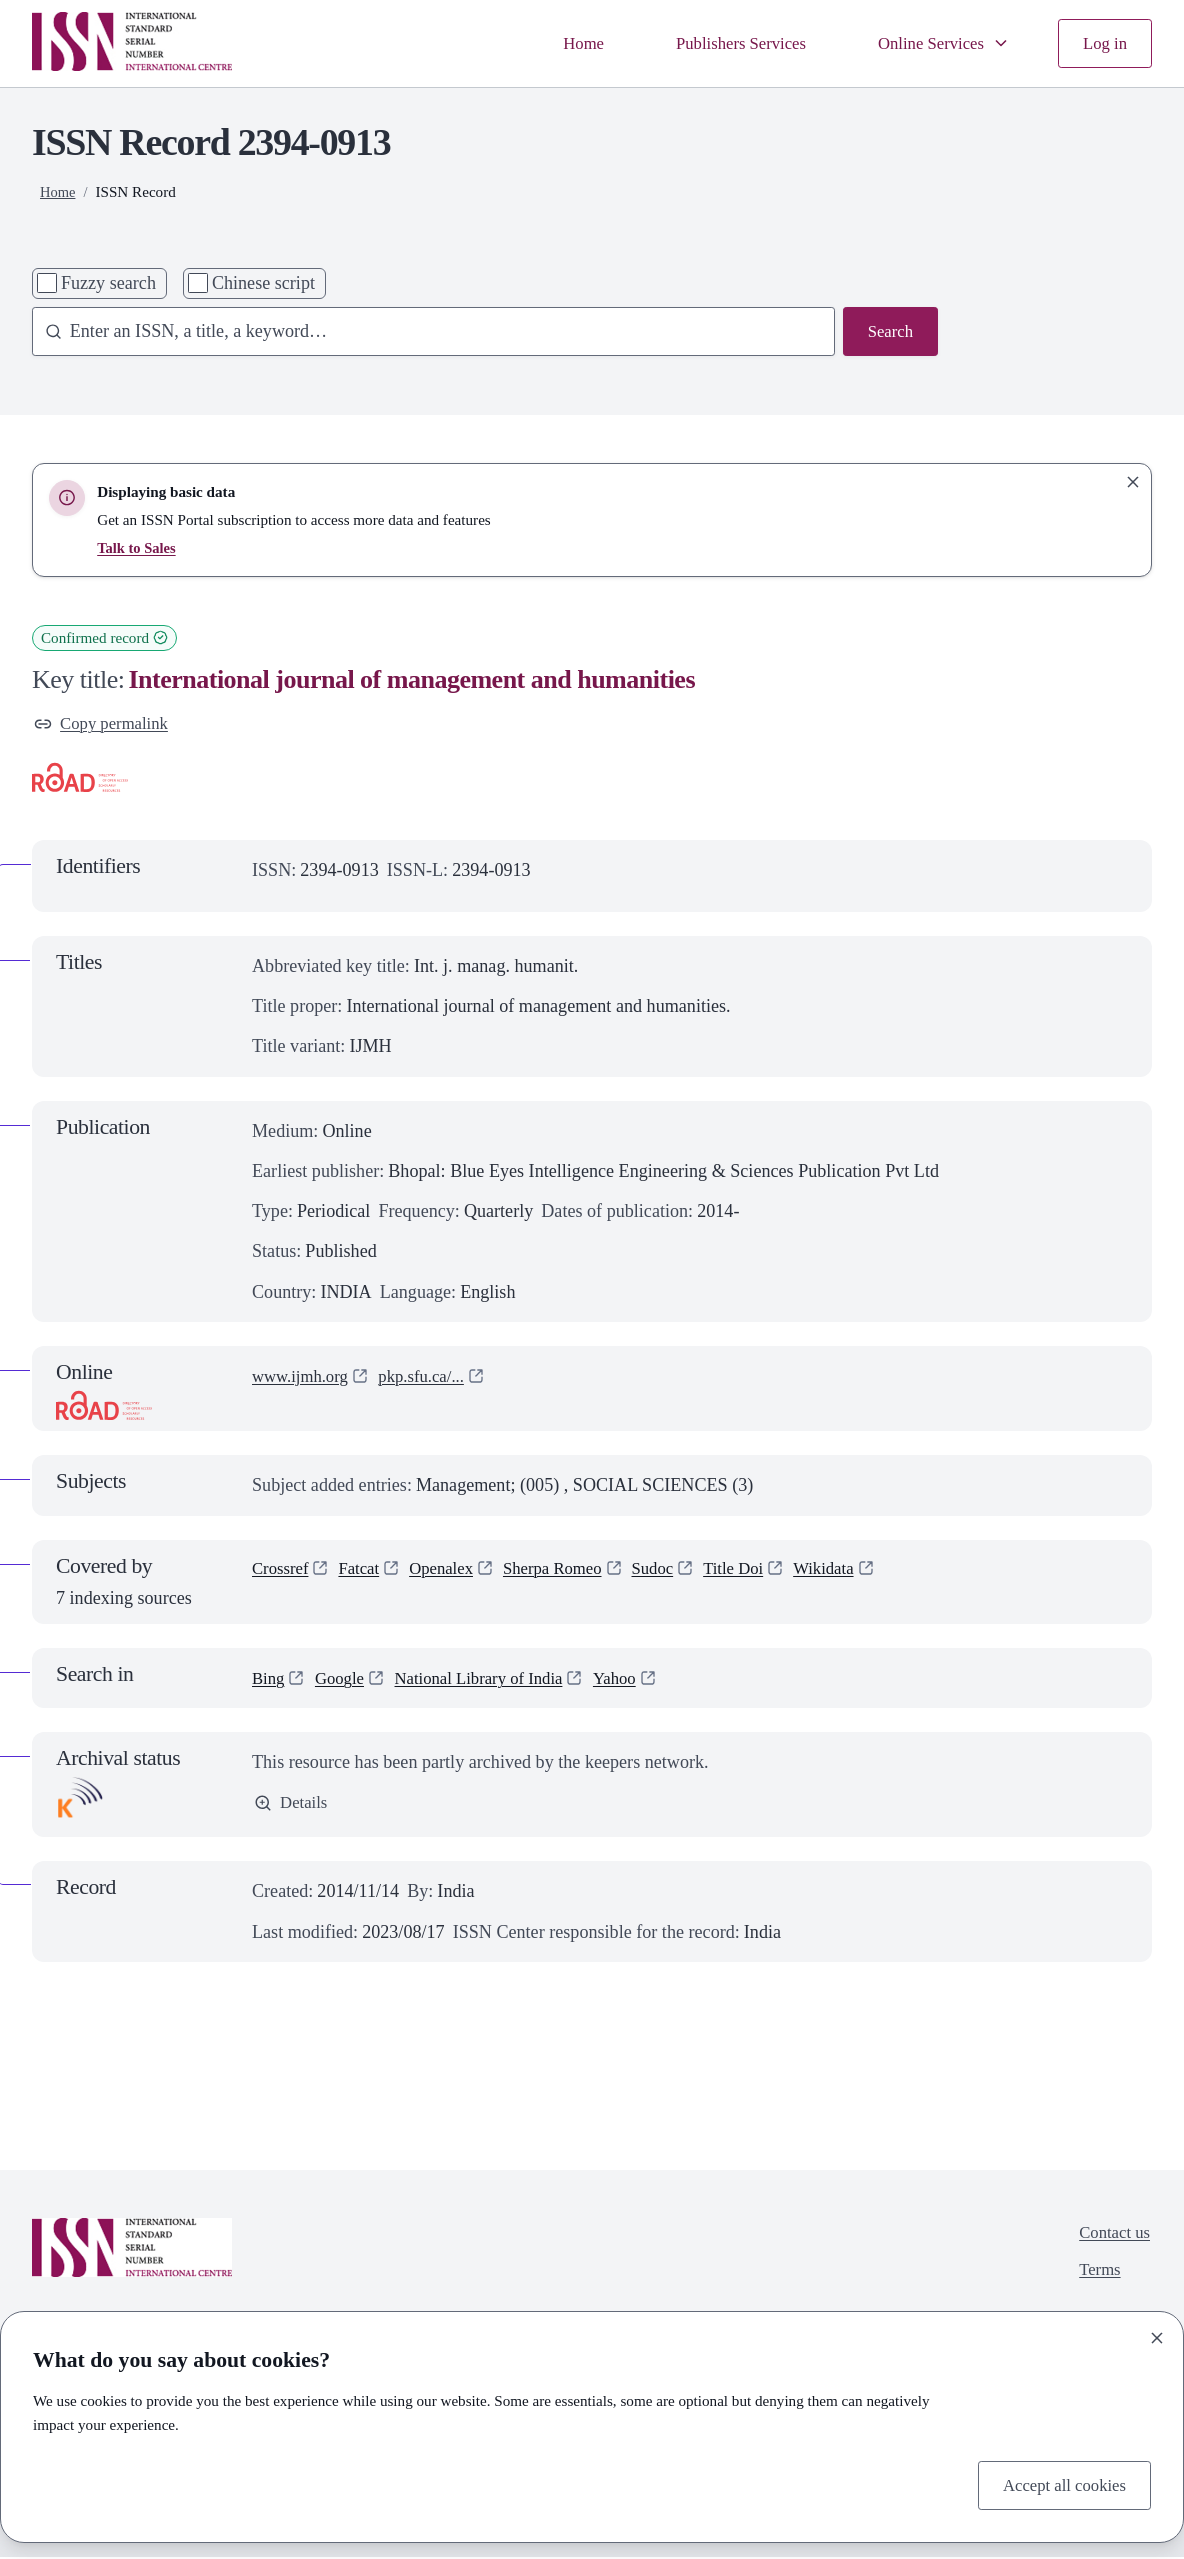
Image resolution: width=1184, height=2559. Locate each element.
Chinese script (263, 283)
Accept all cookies (1059, 2484)
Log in (1103, 43)
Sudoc (676, 1572)
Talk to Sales (138, 547)
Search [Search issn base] (888, 333)
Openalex (452, 1572)
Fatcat (365, 1572)
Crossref (282, 1572)
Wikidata (858, 1572)
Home (557, 43)
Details (292, 1807)
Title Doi (761, 1572)
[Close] (1157, 2336)
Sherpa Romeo (570, 1572)
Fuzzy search (108, 283)
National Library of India (493, 1681)
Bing (269, 1681)
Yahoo (638, 1681)
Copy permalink (105, 725)
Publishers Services (722, 43)
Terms (1095, 2277)
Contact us (1111, 2237)
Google (344, 1681)
